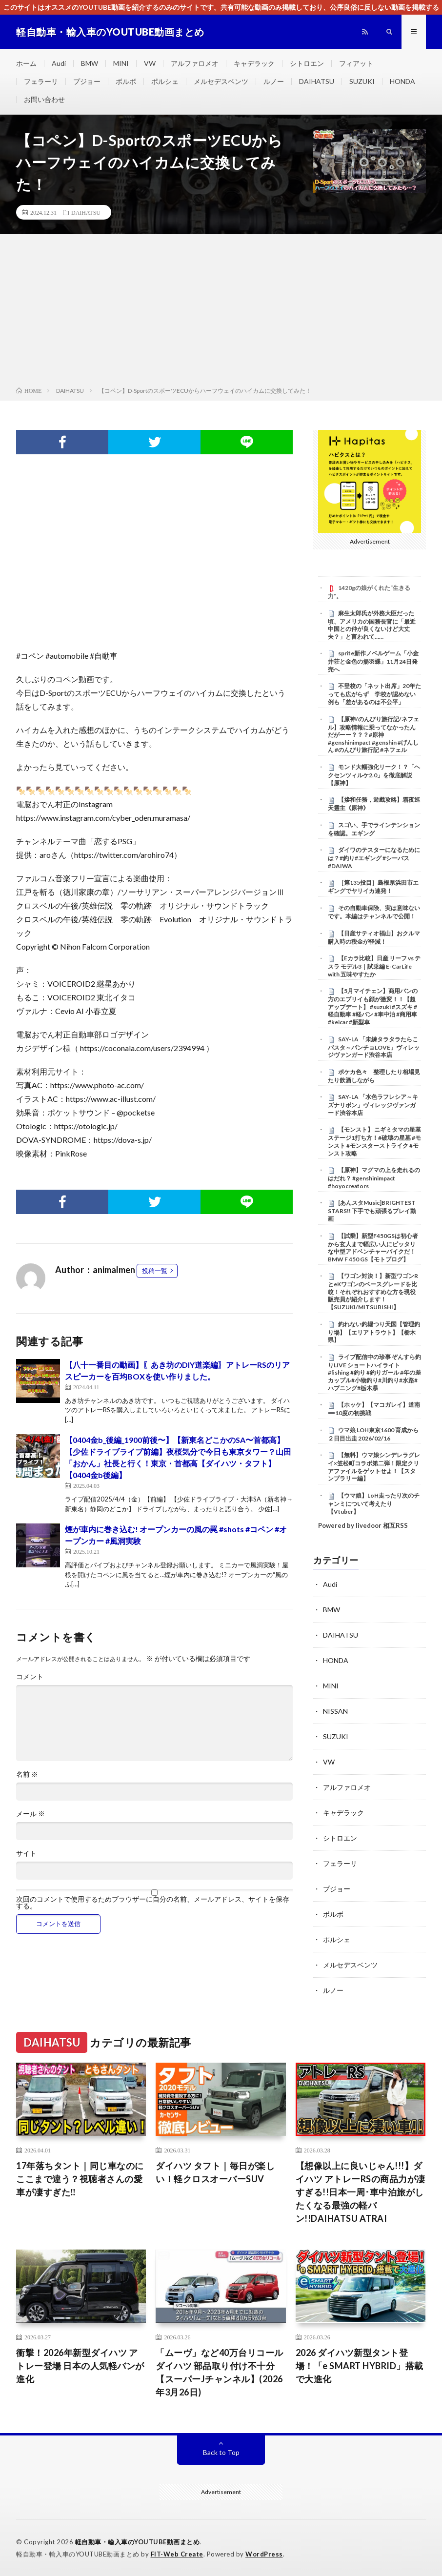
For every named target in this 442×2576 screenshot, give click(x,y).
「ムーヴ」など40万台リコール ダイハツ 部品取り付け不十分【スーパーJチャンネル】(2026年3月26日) (220, 2372)
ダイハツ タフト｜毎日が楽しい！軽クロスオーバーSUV (215, 2172)
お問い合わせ (44, 99)
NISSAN (335, 1711)
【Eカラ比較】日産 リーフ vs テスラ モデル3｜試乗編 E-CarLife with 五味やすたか (374, 966)
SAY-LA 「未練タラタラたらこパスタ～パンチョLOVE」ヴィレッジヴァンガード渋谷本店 (374, 1047)
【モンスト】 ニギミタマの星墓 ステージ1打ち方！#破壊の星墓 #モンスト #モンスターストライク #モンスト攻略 (374, 1141)
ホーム (26, 63)
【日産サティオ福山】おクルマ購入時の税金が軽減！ (374, 937)
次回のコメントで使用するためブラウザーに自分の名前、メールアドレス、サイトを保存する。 (152, 1902)
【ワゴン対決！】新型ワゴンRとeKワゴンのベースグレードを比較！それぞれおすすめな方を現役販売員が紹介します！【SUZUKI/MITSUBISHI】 (373, 1291)
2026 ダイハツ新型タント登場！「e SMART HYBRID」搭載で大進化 (359, 2365)
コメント (29, 1676)
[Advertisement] (221, 312)
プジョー (86, 81)
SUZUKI (362, 81)
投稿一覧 (154, 1271)
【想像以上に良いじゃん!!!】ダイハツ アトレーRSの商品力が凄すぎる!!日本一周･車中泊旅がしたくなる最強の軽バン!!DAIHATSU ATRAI (360, 2192)
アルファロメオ (195, 63)
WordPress (264, 2554)
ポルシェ (165, 81)
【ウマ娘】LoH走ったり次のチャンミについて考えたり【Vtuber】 (374, 1503)
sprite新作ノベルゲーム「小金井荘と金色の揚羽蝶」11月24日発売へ (373, 661)
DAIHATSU (316, 81)
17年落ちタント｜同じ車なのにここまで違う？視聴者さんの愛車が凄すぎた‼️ (80, 2178)
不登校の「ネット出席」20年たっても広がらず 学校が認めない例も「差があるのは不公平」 (374, 694)
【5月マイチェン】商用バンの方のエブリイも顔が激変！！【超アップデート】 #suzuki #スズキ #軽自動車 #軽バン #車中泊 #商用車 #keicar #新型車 (373, 1006)
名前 (27, 1774)
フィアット (356, 63)
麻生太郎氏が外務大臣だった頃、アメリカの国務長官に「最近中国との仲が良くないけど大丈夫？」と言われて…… (372, 624)
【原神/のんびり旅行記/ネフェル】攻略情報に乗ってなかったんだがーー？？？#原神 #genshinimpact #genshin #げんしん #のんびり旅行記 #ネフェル (373, 734)
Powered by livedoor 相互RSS (363, 1525)
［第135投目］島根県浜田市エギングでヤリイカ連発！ (373, 886)
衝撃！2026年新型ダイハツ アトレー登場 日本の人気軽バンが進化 (80, 2365)
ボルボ (126, 81)
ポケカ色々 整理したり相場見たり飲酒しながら (374, 1076)
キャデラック (254, 63)
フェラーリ (41, 81)
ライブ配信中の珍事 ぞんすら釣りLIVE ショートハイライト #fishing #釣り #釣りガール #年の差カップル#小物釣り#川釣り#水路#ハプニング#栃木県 (374, 1372)
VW (150, 63)
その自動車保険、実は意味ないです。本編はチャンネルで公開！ (374, 912)
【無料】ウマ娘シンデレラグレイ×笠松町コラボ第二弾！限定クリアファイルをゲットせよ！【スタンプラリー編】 (374, 1466)
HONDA (402, 81)
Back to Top (221, 2452)
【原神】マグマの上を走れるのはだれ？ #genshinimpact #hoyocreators (374, 1178)
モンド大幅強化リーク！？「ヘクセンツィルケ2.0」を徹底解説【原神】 (374, 775)
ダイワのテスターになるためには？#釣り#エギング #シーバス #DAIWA (374, 858)
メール (30, 1813)
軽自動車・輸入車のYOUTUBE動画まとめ (137, 2542)
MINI (121, 63)
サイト (26, 1853)
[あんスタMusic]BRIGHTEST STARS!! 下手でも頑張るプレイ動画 (372, 1210)
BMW (89, 63)
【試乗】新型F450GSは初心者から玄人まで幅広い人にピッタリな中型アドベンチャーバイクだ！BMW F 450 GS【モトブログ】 (373, 1247)
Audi (59, 63)
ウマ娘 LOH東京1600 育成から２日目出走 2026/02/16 (373, 1434)
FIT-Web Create (177, 2554)
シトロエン (307, 63)
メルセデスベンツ (221, 81)
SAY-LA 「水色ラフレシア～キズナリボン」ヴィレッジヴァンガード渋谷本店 (373, 1104)
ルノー (273, 81)
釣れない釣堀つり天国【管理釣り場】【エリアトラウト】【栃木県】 (374, 1332)
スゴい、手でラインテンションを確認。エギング (374, 829)
